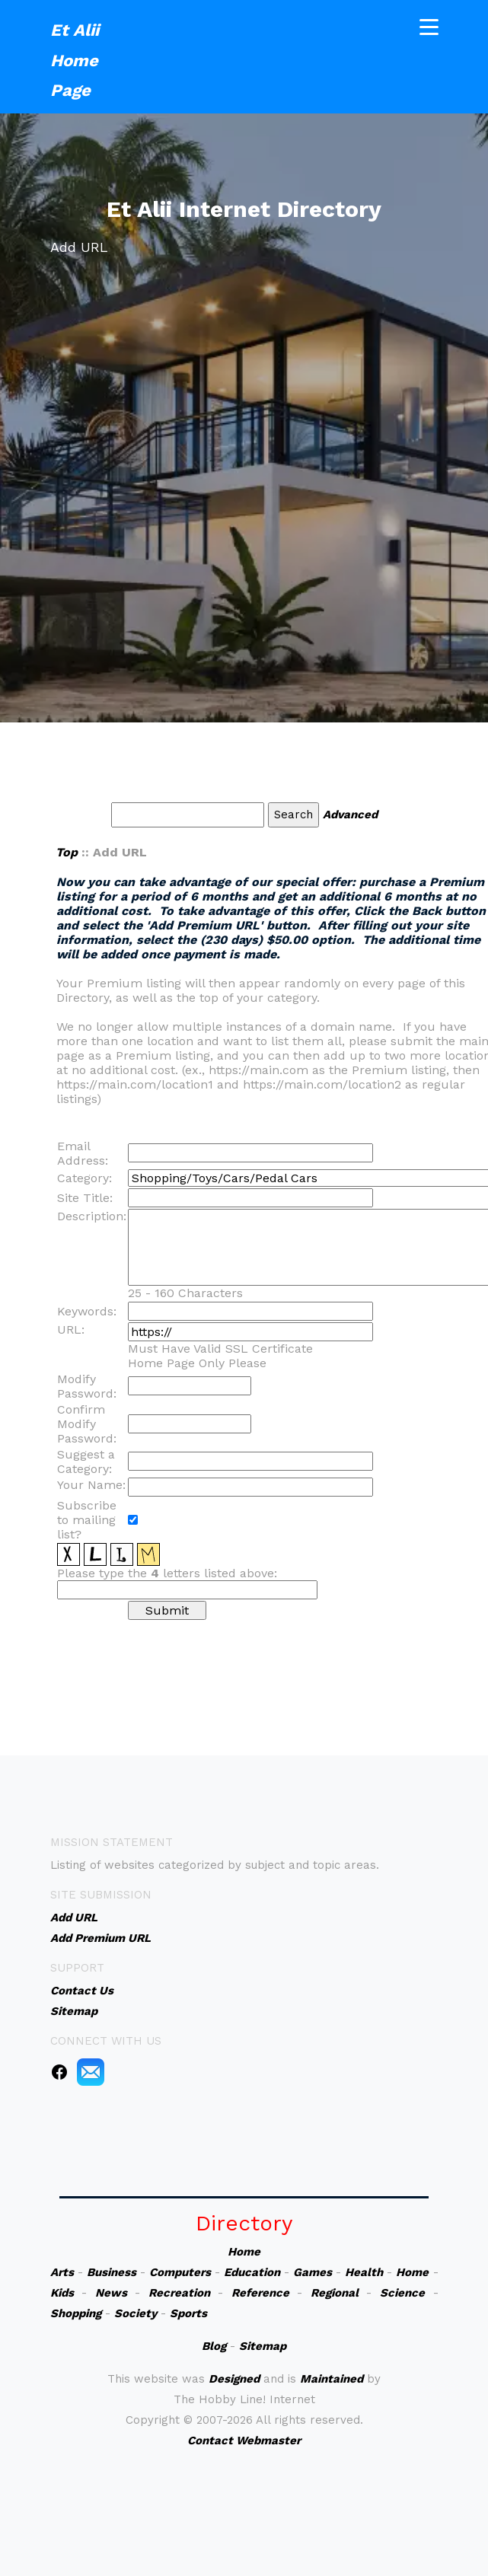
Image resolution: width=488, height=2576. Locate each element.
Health (364, 2272)
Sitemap (262, 2346)
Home (244, 2252)
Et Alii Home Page (74, 57)
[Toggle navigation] (429, 24)
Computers (180, 2272)
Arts (62, 2272)
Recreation (179, 2293)
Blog (214, 2346)
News (111, 2293)
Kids (62, 2293)
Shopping (75, 2313)
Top (67, 852)
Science (402, 2293)
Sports (188, 2313)
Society (135, 2313)
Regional (335, 2293)
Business (111, 2272)
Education (252, 2272)
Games (312, 2272)
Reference (260, 2293)
